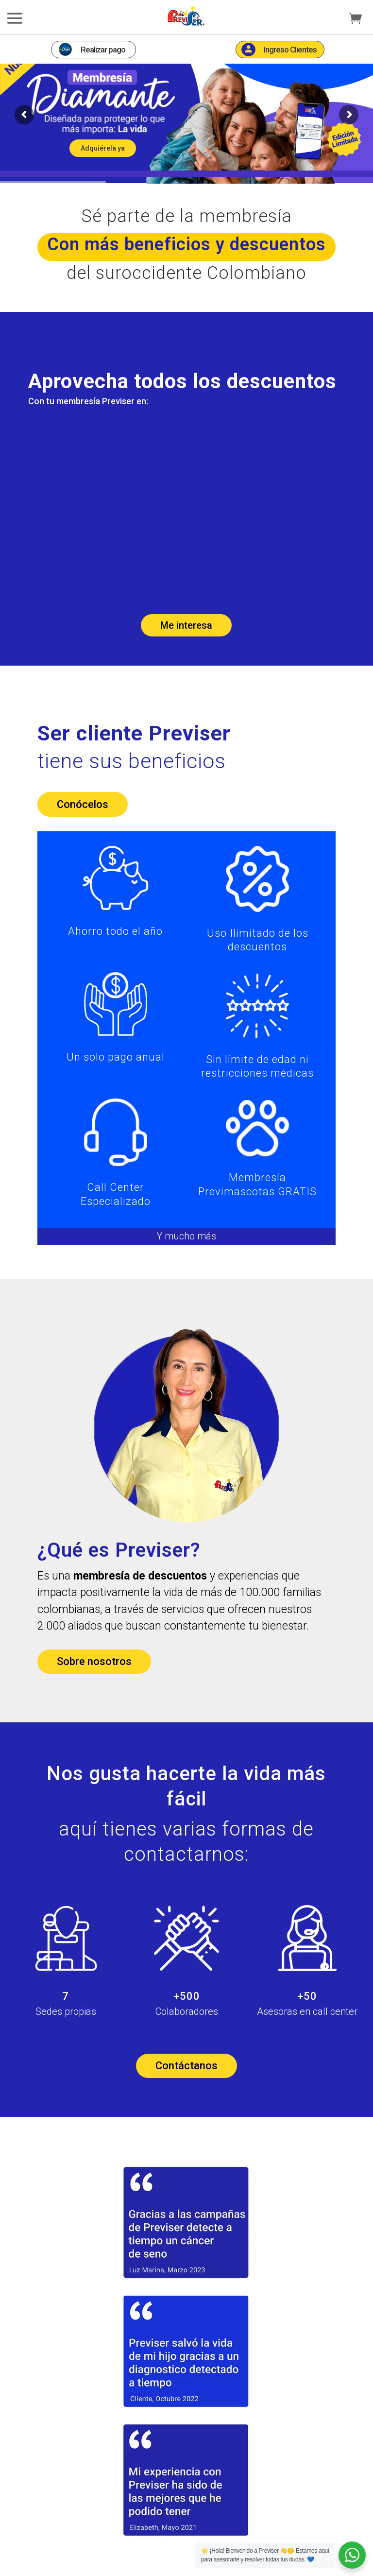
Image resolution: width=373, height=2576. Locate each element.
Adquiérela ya (103, 166)
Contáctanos (186, 2084)
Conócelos (82, 822)
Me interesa (186, 643)
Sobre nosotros (94, 1679)
